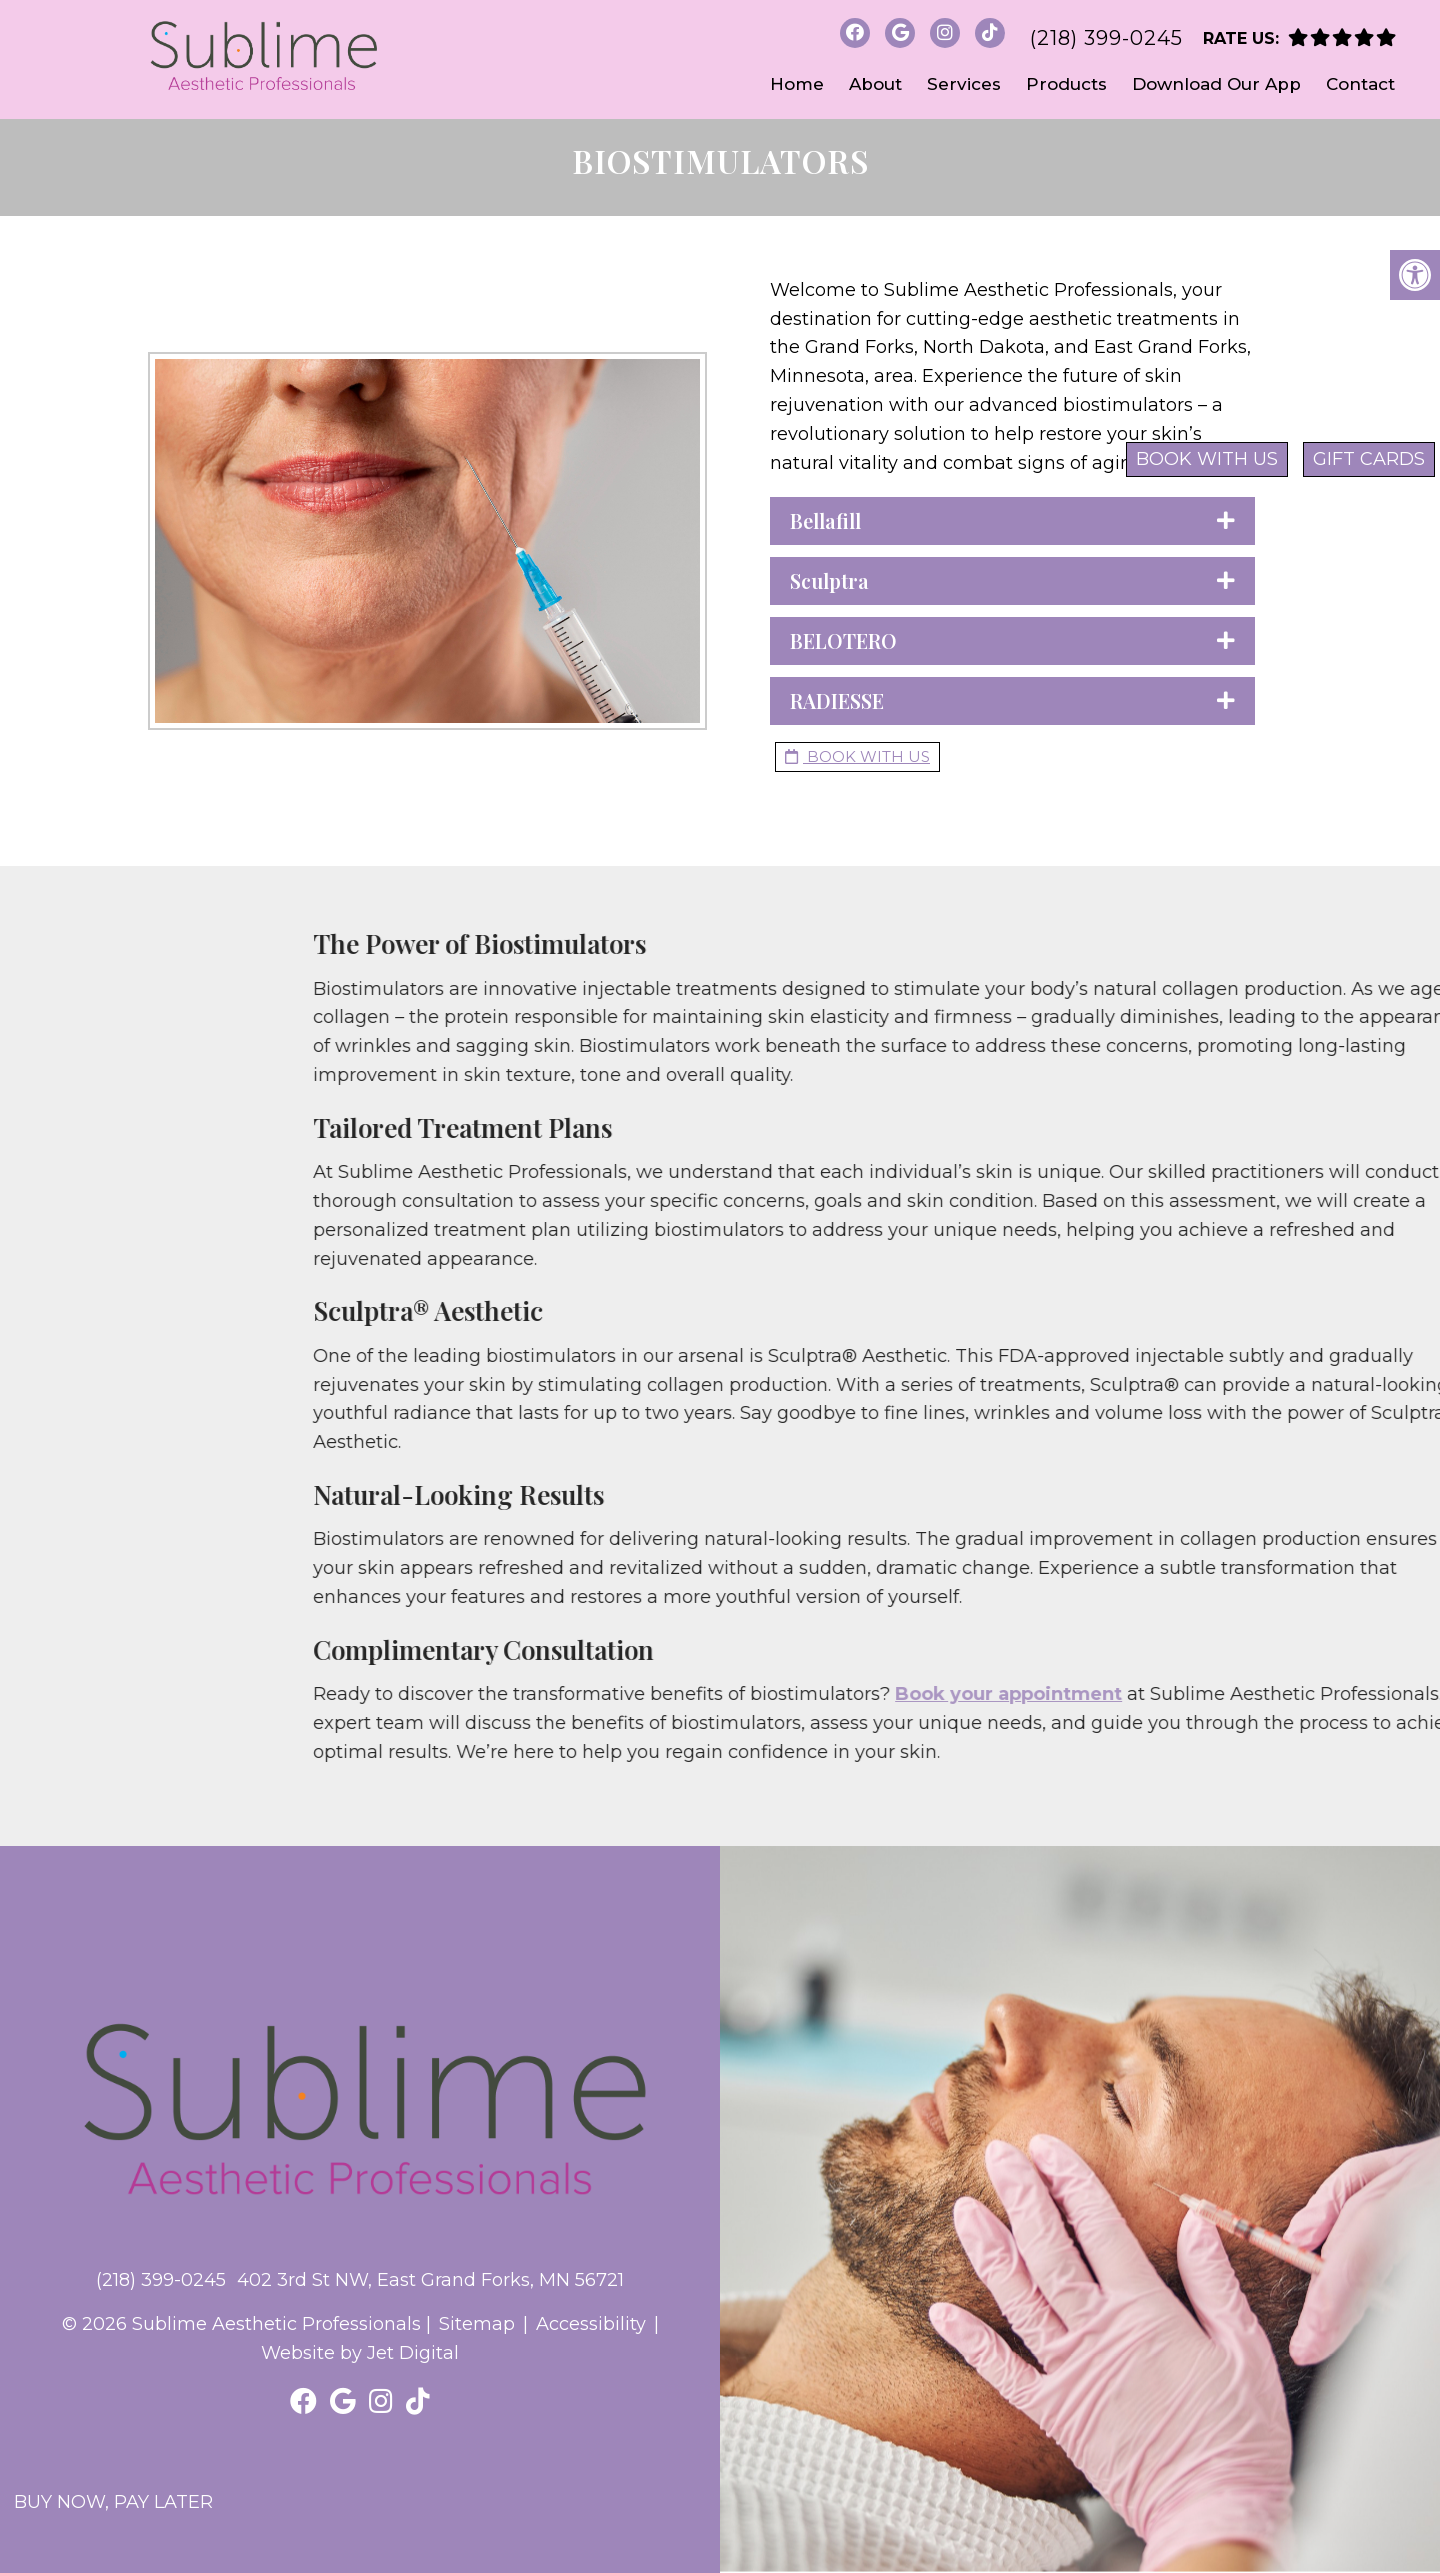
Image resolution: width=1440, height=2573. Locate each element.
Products (1066, 84)
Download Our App (1216, 84)
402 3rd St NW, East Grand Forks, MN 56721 (430, 2280)
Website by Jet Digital (360, 2353)
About (875, 84)
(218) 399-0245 (1106, 38)
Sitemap (477, 2324)
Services (964, 84)
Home (797, 84)
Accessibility (591, 2324)
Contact (1360, 84)
